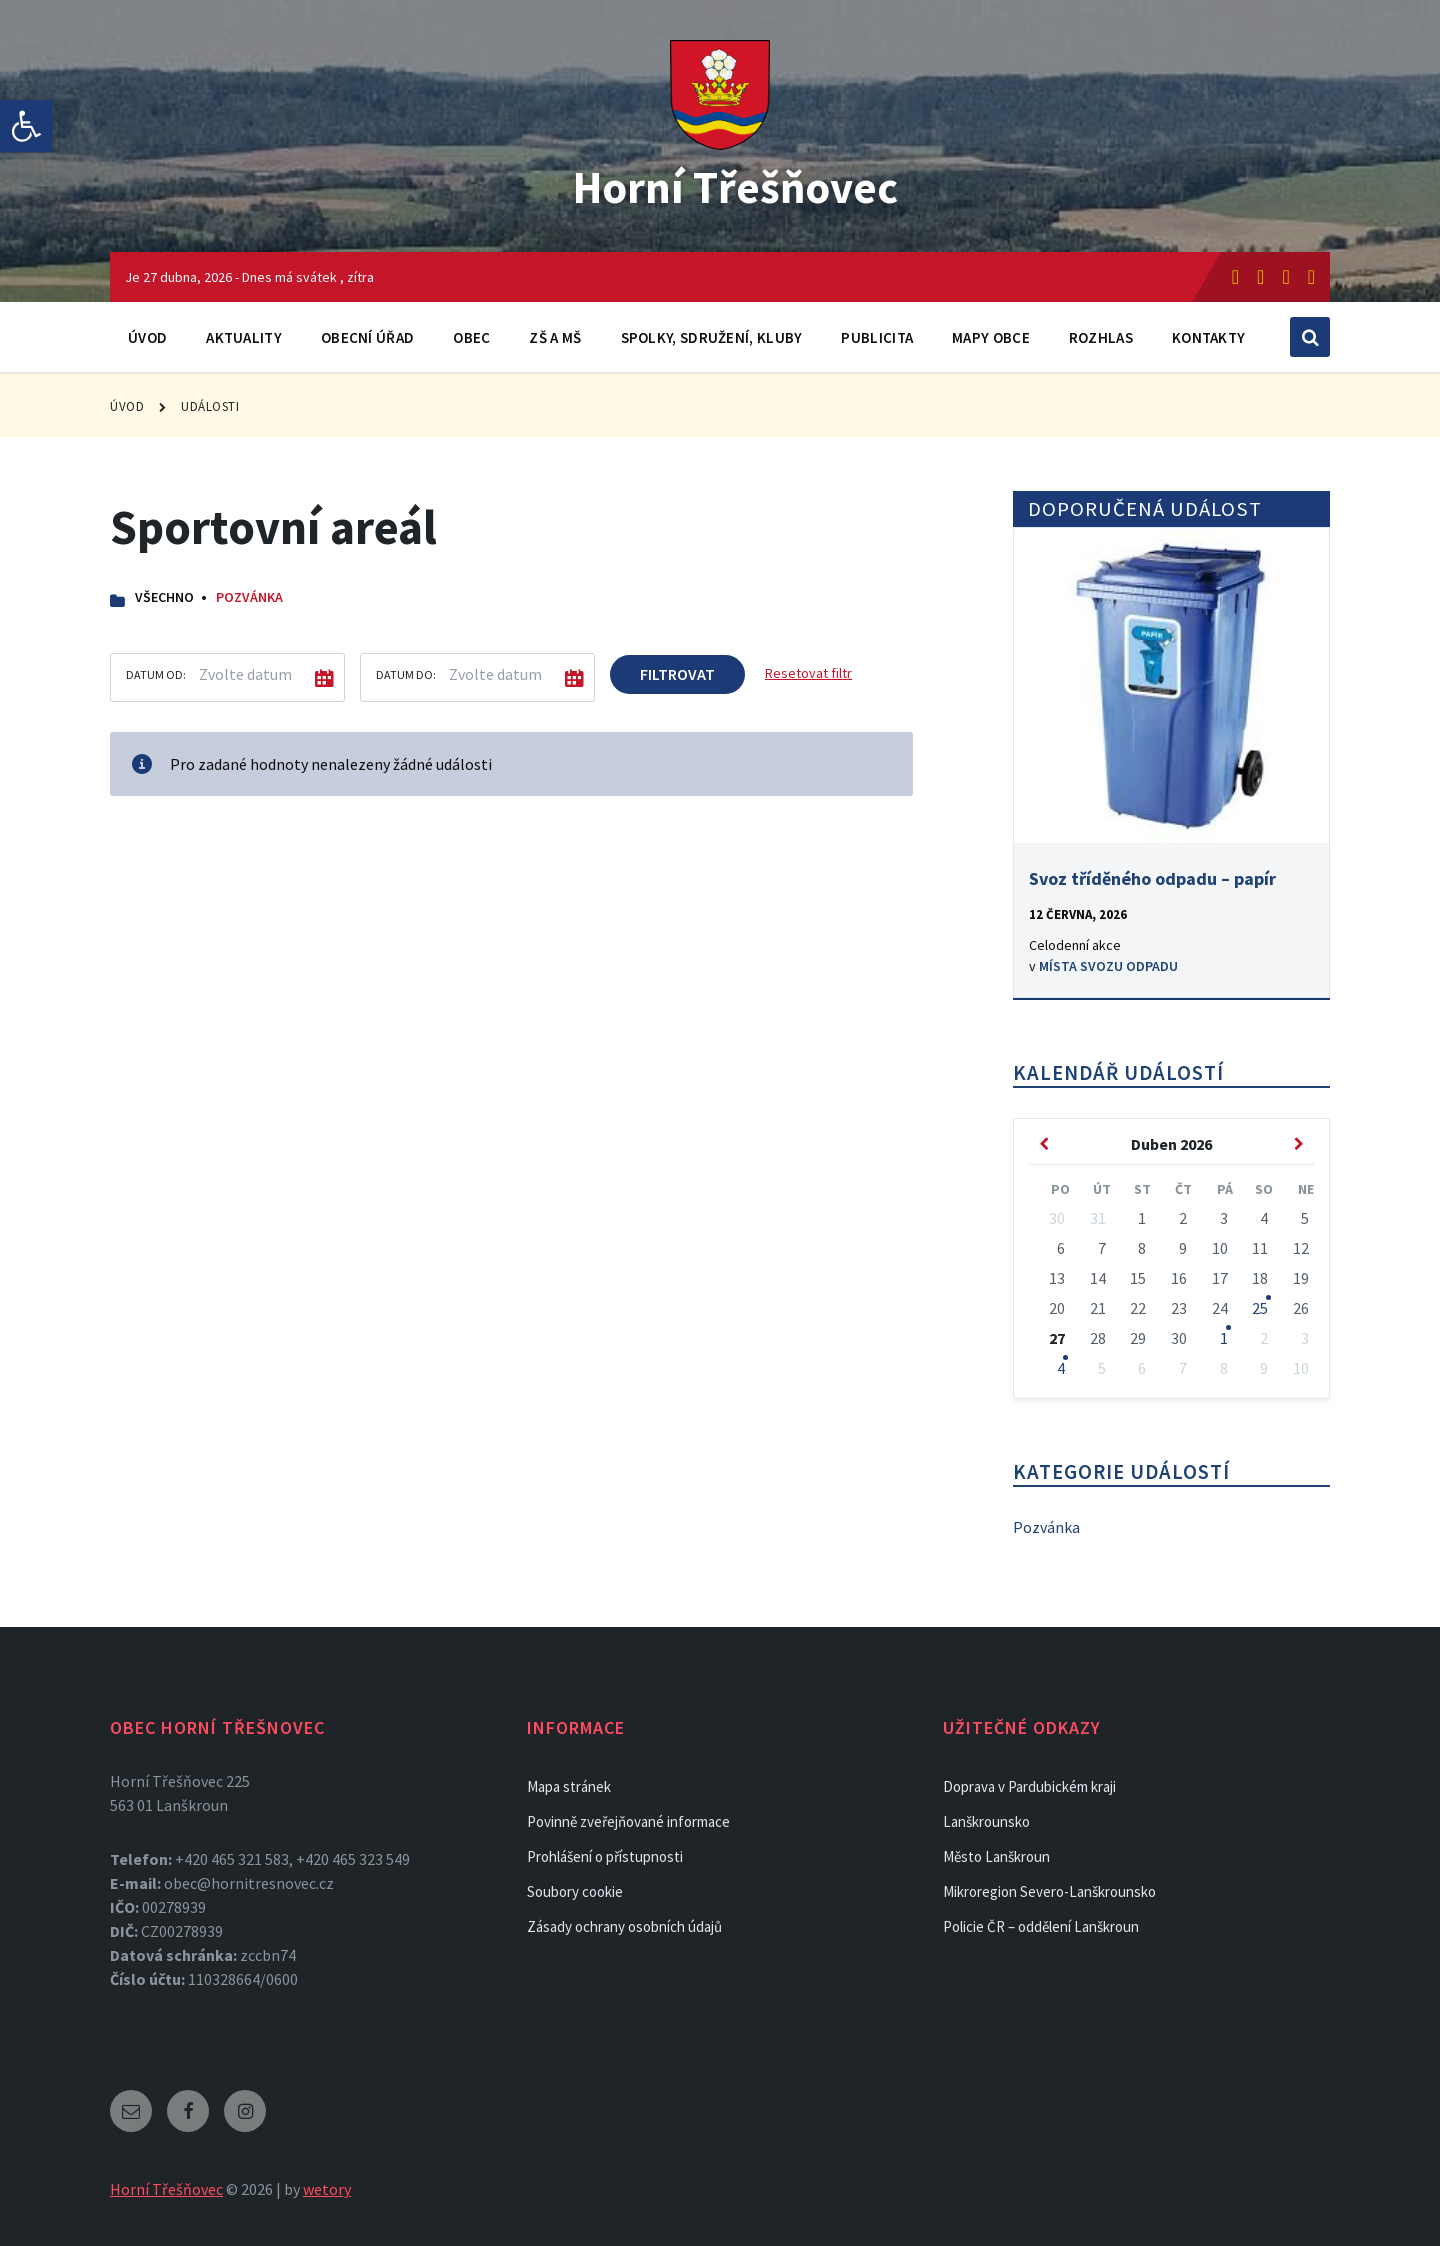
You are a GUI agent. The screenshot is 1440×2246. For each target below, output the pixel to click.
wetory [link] (327, 2189)
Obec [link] (471, 337)
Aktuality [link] (244, 337)
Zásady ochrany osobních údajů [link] (624, 1926)
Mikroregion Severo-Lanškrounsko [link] (1049, 1891)
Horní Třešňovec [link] (735, 186)
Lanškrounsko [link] (986, 1821)
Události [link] (210, 406)
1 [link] (1224, 1338)
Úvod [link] (147, 337)
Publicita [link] (877, 337)
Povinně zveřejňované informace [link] (628, 1821)
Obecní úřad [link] (367, 337)
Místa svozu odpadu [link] (1108, 966)
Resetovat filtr (808, 673)
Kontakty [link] (1208, 337)
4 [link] (1061, 1368)
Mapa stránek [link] (569, 1786)
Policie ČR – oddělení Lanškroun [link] (1041, 1926)
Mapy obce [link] (991, 337)
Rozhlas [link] (1101, 337)
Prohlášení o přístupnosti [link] (605, 1856)
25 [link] (1260, 1308)
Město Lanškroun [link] (996, 1856)
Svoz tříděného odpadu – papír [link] (1152, 878)
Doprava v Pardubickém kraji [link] (1029, 1786)
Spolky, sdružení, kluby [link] (712, 337)
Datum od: (156, 674)
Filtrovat (677, 674)
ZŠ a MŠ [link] (555, 337)
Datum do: (406, 674)
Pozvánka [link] (249, 597)
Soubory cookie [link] (575, 1891)
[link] (26, 126)
